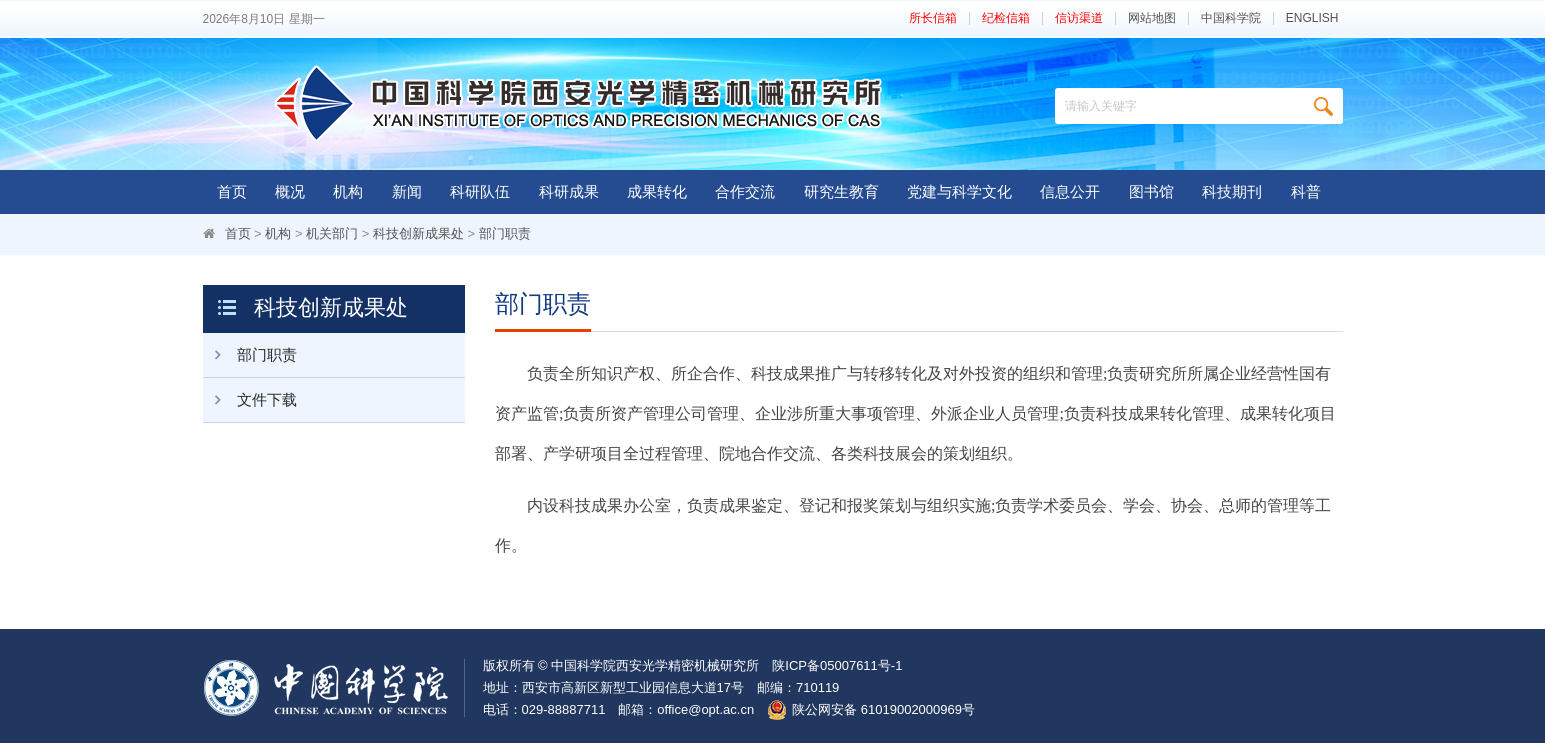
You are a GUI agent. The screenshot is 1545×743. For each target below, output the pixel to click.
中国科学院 (1231, 18)
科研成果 (569, 191)
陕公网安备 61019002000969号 (883, 709)
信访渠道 (1079, 18)
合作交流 (745, 191)
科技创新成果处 (418, 233)
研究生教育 (841, 191)
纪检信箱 (1006, 18)
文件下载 (250, 400)
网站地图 (1152, 18)
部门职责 (505, 233)
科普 (1306, 191)
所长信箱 (933, 18)
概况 (290, 191)
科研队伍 (480, 191)
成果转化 (657, 191)
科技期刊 (1232, 191)
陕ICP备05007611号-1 (837, 665)
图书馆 (1151, 191)
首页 (232, 191)
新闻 (407, 191)
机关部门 (332, 233)
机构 (348, 191)
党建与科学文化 (959, 191)
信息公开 (1070, 191)
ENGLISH (1312, 18)
